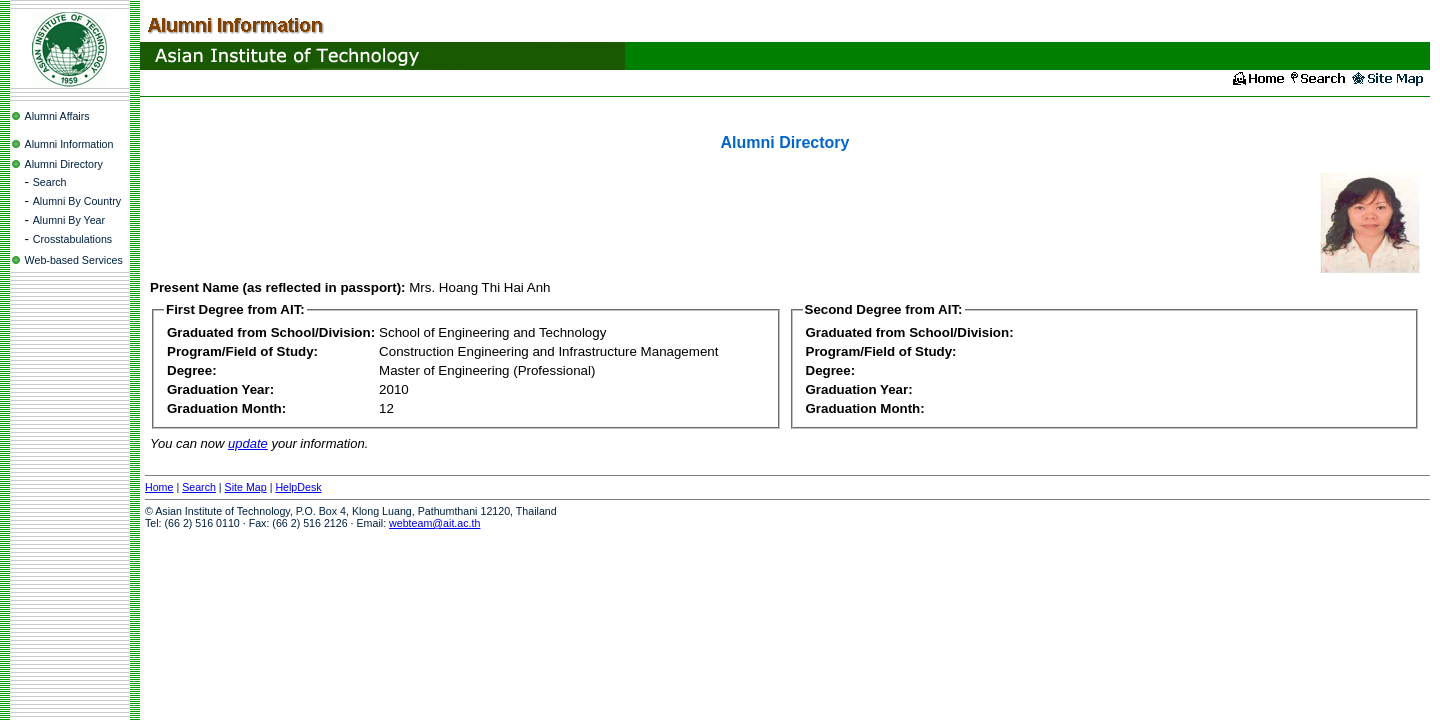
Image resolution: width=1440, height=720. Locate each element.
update (248, 443)
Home (159, 487)
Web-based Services (74, 260)
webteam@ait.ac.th (434, 523)
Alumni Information (69, 144)
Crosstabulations (72, 239)
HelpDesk (298, 487)
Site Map (246, 487)
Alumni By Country (77, 201)
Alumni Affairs (57, 116)
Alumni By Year (69, 220)
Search (50, 182)
